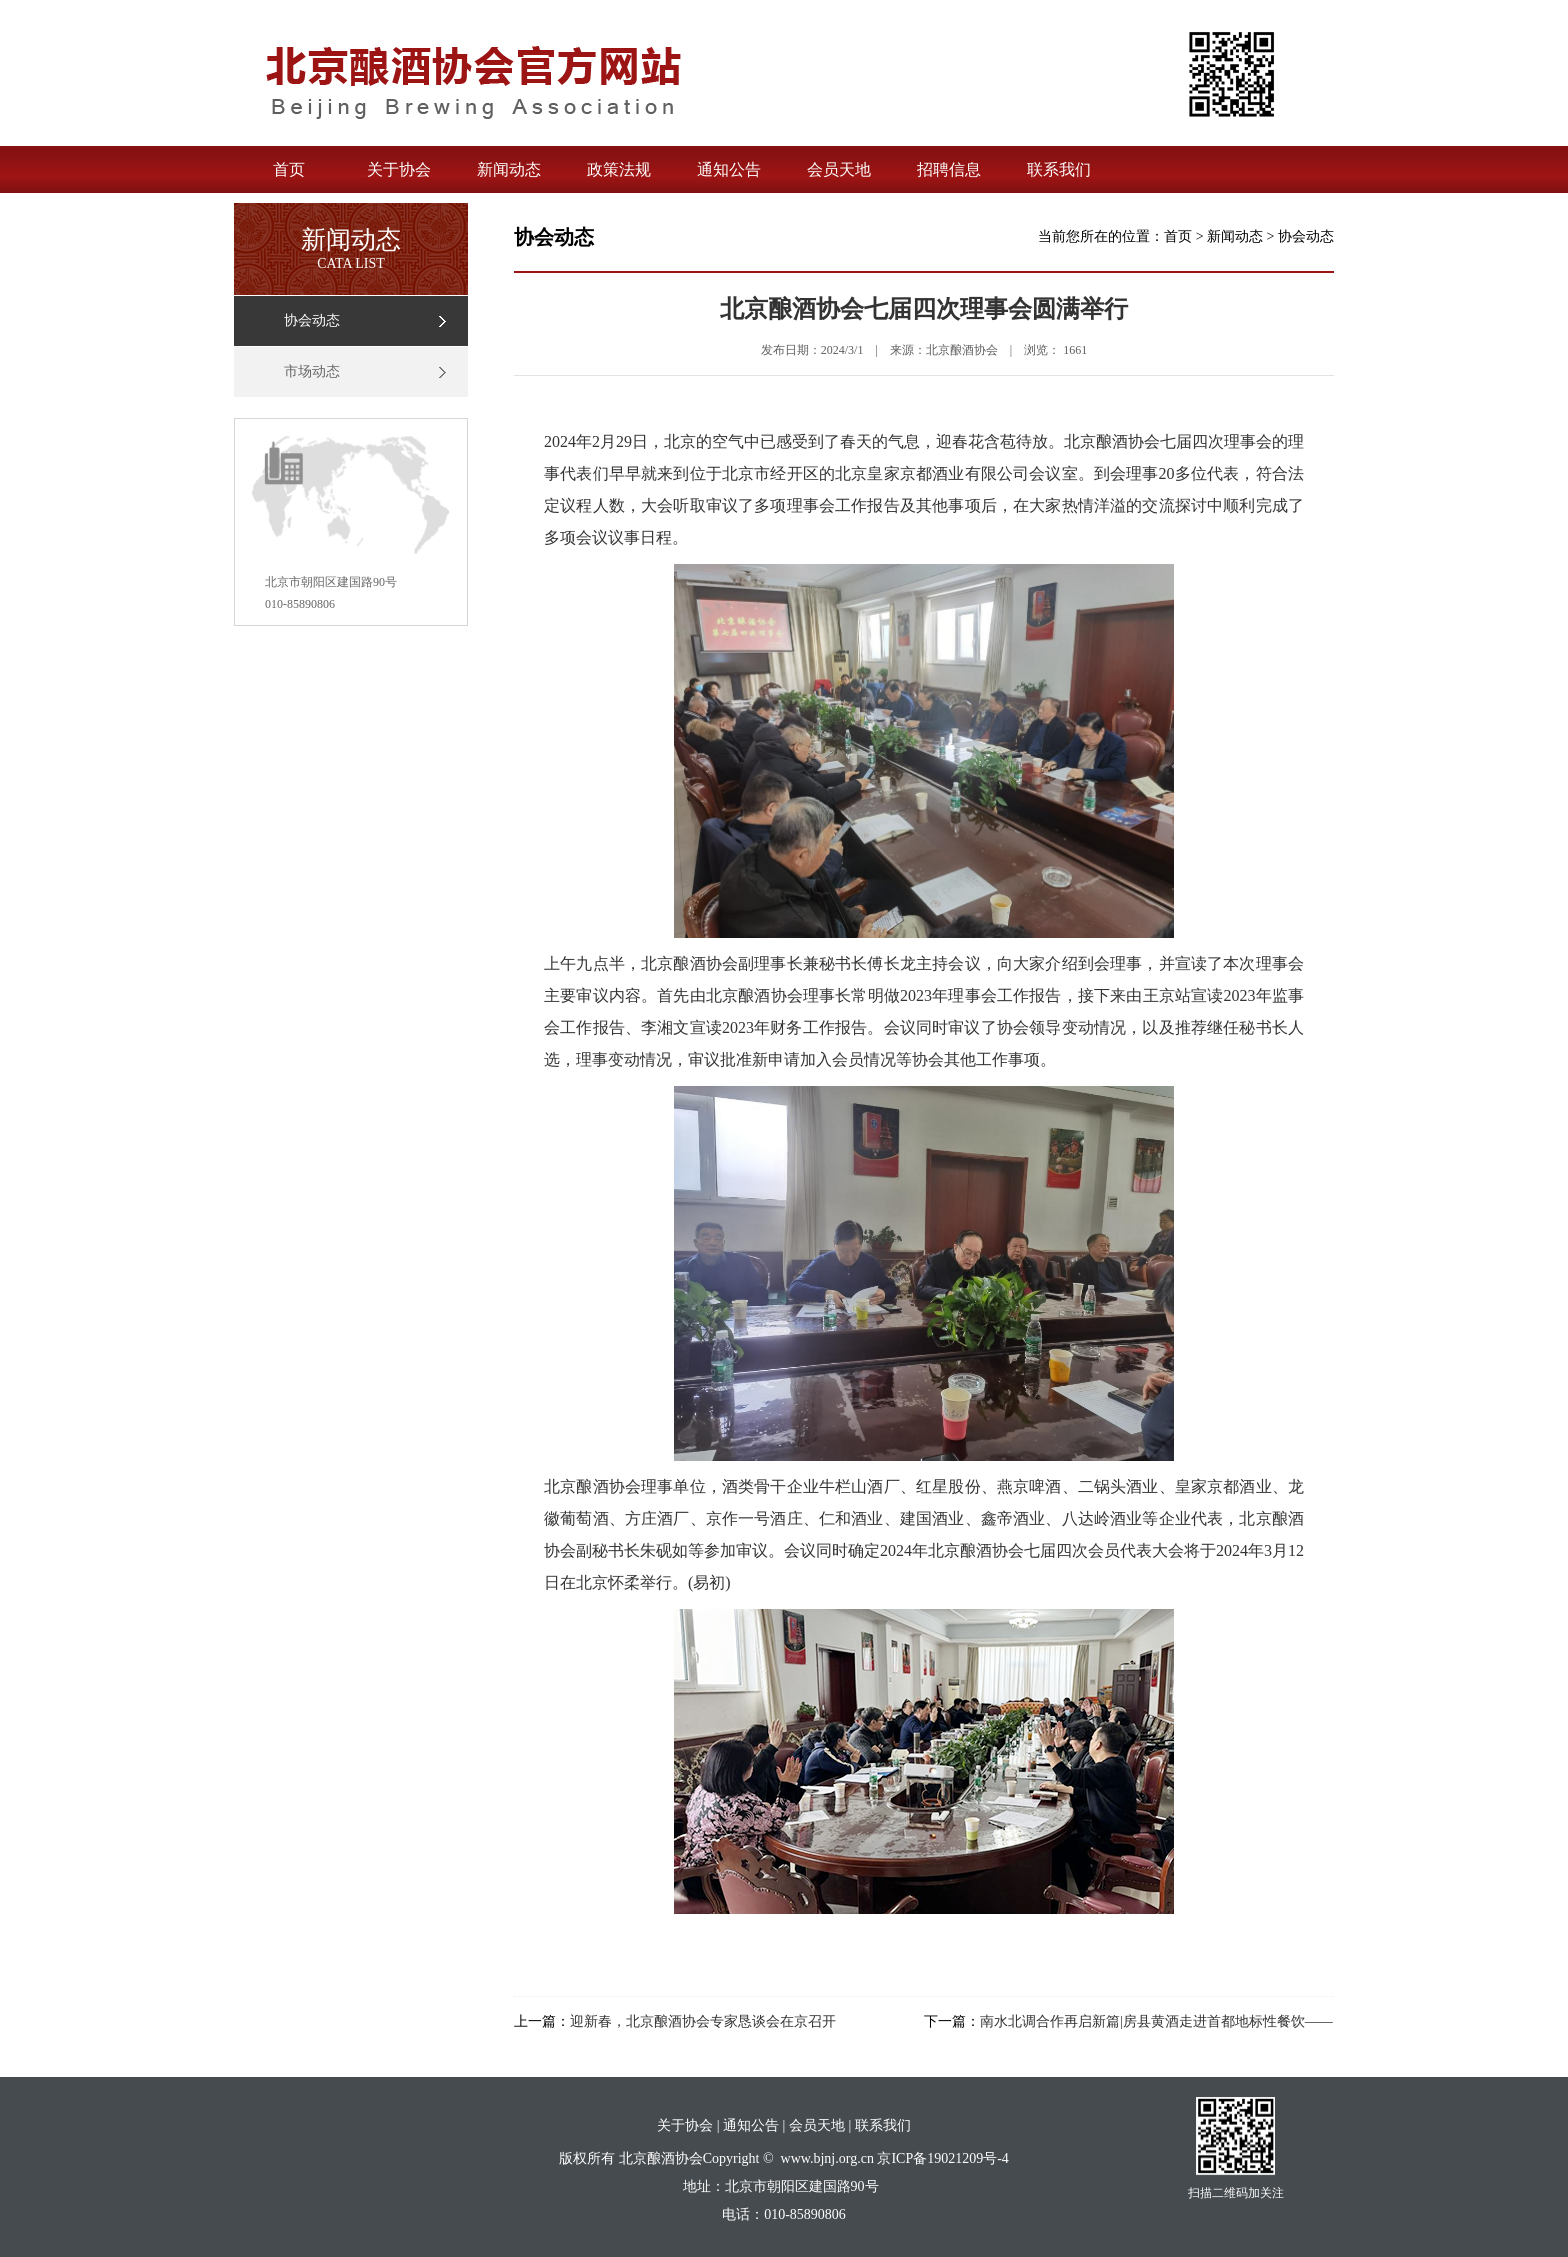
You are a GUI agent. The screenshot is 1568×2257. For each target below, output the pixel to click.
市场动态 (312, 371)
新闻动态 (509, 169)
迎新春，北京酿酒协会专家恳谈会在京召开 (703, 2021)
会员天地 (839, 169)
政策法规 (619, 169)
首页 (289, 169)
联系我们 (1059, 169)
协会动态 (312, 320)
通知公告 (729, 169)
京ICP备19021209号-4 (942, 2158)
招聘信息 (949, 169)
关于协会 (399, 169)
